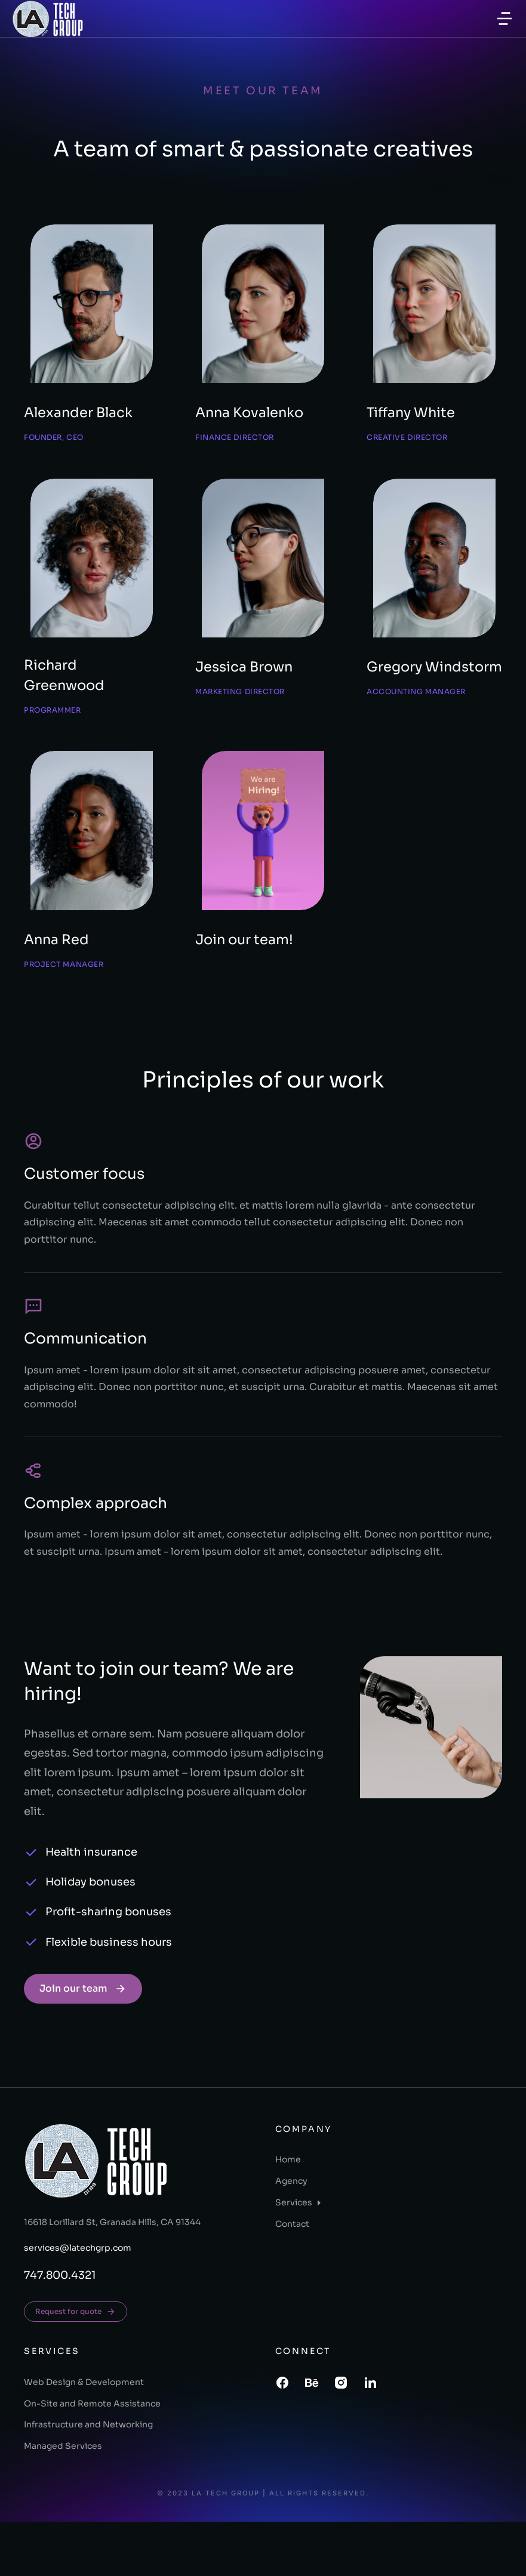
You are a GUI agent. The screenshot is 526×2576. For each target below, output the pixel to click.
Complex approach (95, 1557)
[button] (504, 18)
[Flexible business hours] (31, 1996)
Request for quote (75, 2366)
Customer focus (84, 1228)
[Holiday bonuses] (31, 1937)
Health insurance (91, 1906)
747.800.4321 (60, 2329)
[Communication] (33, 1360)
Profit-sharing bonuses (108, 1966)
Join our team (83, 2042)
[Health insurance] (31, 1907)
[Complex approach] (33, 1524)
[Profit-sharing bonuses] (31, 1966)
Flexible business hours (108, 1996)
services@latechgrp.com (77, 2302)
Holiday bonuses (90, 1936)
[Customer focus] (33, 1195)
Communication (85, 1392)
